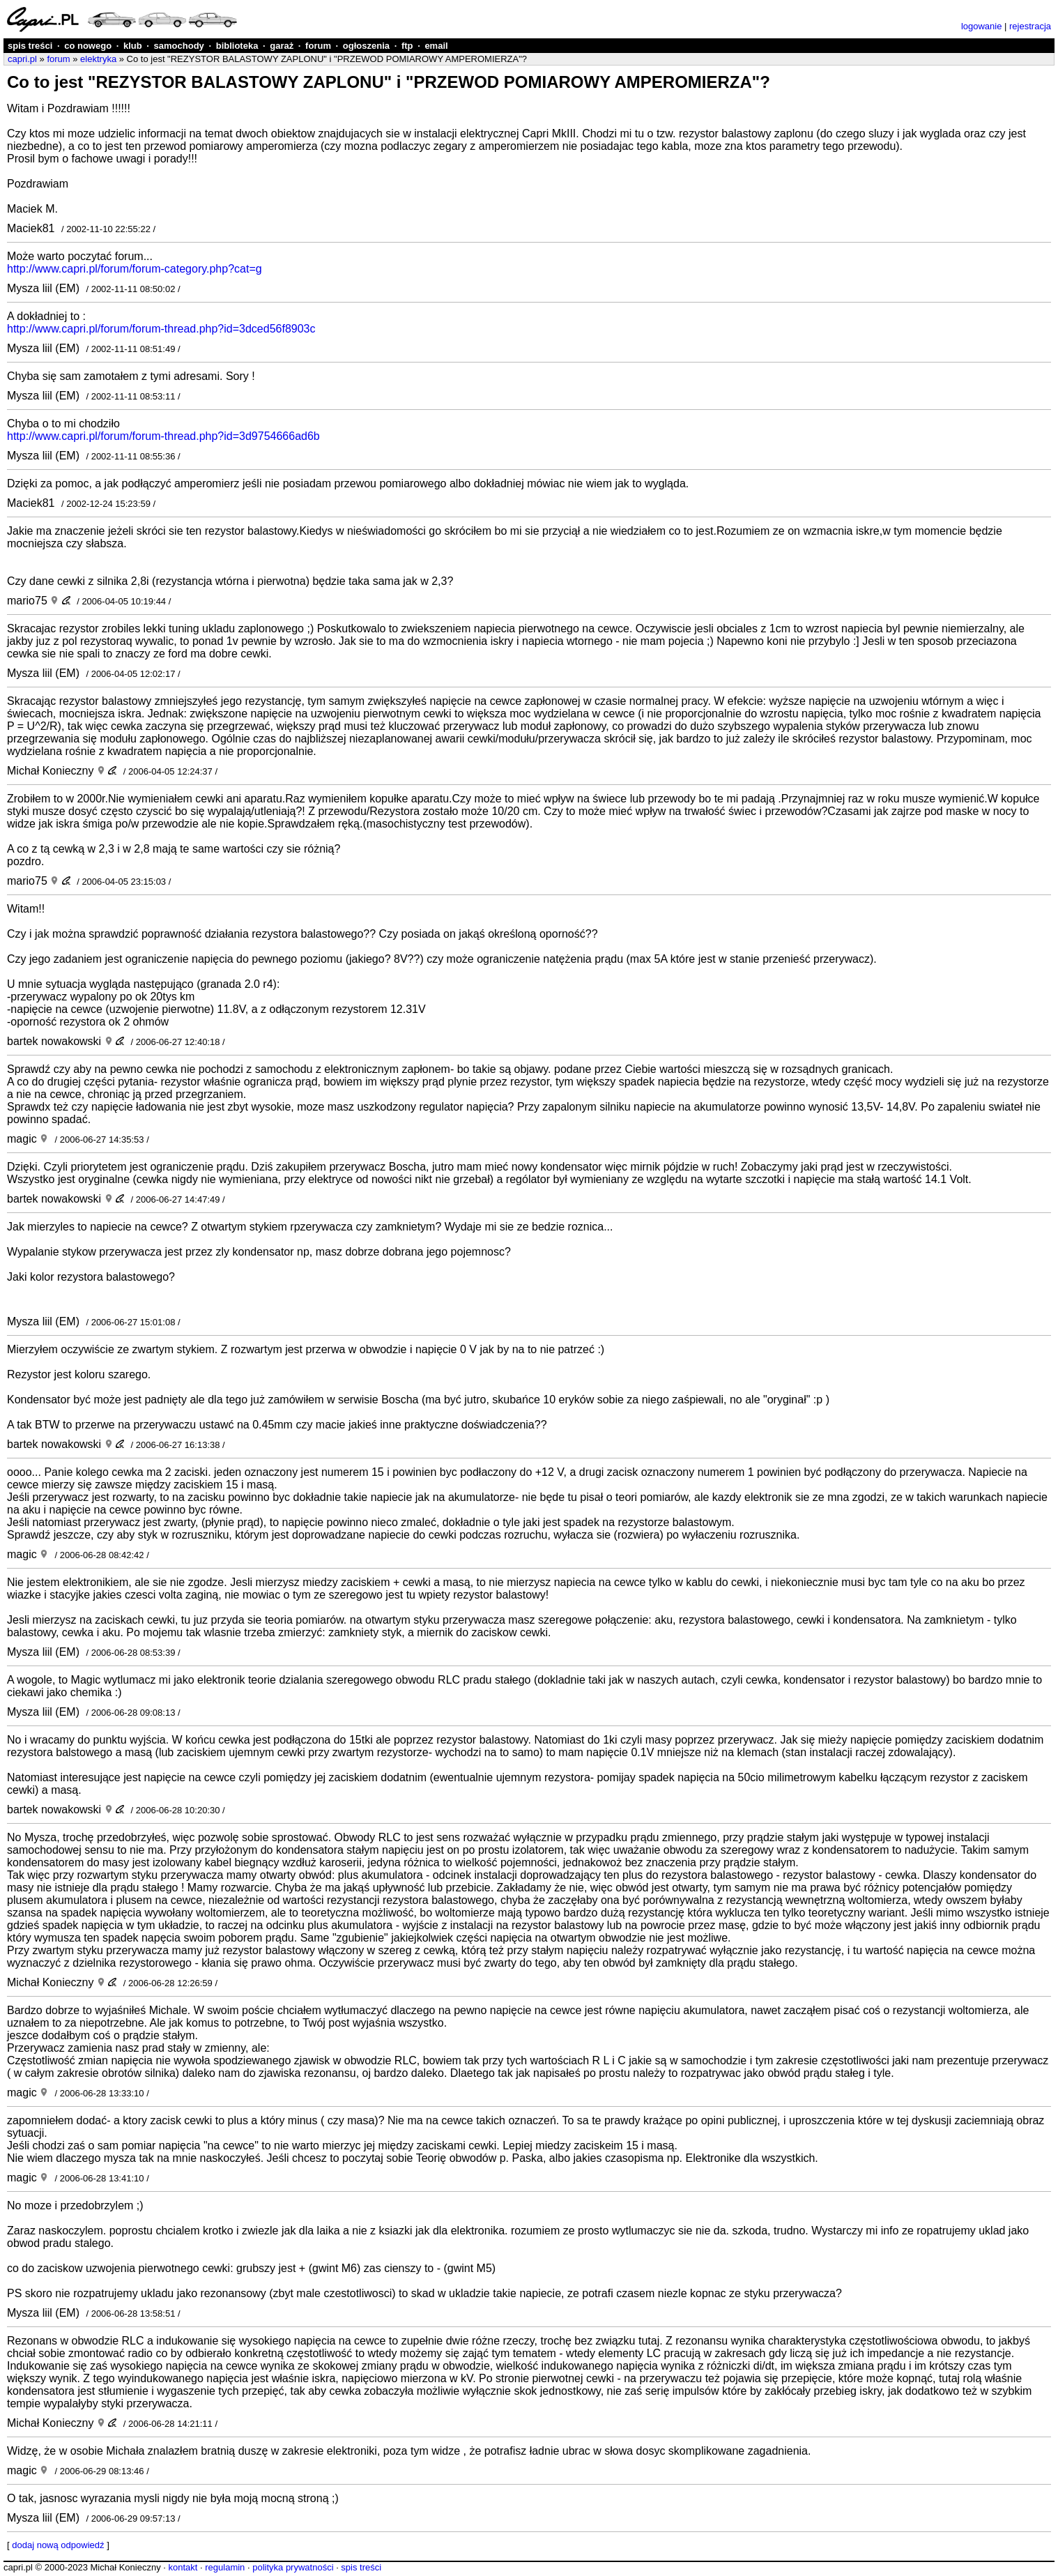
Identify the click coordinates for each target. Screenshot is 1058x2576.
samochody (179, 45)
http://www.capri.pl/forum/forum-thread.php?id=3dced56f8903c (161, 329)
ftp (407, 45)
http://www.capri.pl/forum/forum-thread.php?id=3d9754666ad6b (163, 436)
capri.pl (22, 59)
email (435, 45)
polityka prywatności (292, 2567)
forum (318, 45)
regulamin (225, 2567)
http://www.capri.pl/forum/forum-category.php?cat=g (134, 269)
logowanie (981, 26)
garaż (281, 45)
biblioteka (237, 45)
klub (132, 45)
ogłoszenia (366, 45)
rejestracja (1030, 26)
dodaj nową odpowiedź (58, 2545)
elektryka (98, 59)
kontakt (182, 2567)
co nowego (88, 45)
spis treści (30, 45)
